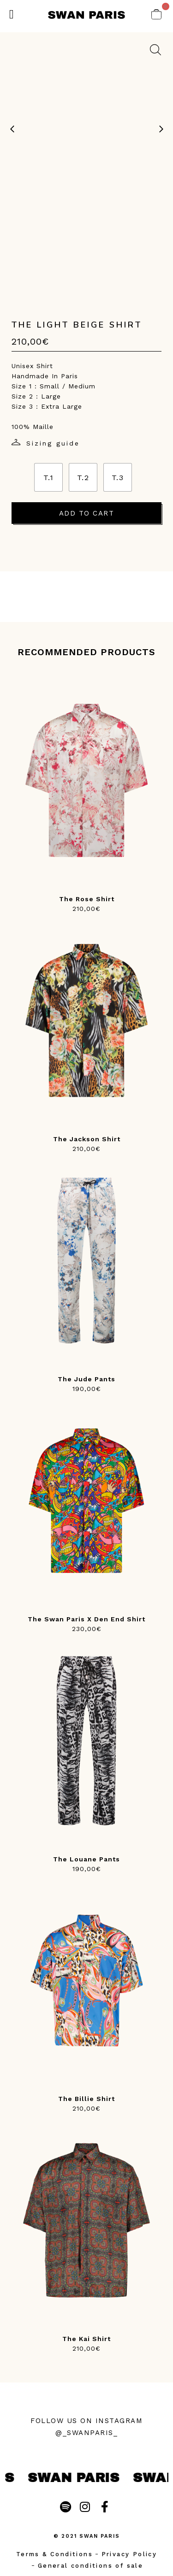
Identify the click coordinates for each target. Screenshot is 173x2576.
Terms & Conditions (54, 2554)
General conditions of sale (90, 2565)
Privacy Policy (129, 2554)
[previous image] (12, 129)
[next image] (161, 129)
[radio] (48, 477)
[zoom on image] (155, 49)
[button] (11, 14)
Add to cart (86, 513)
